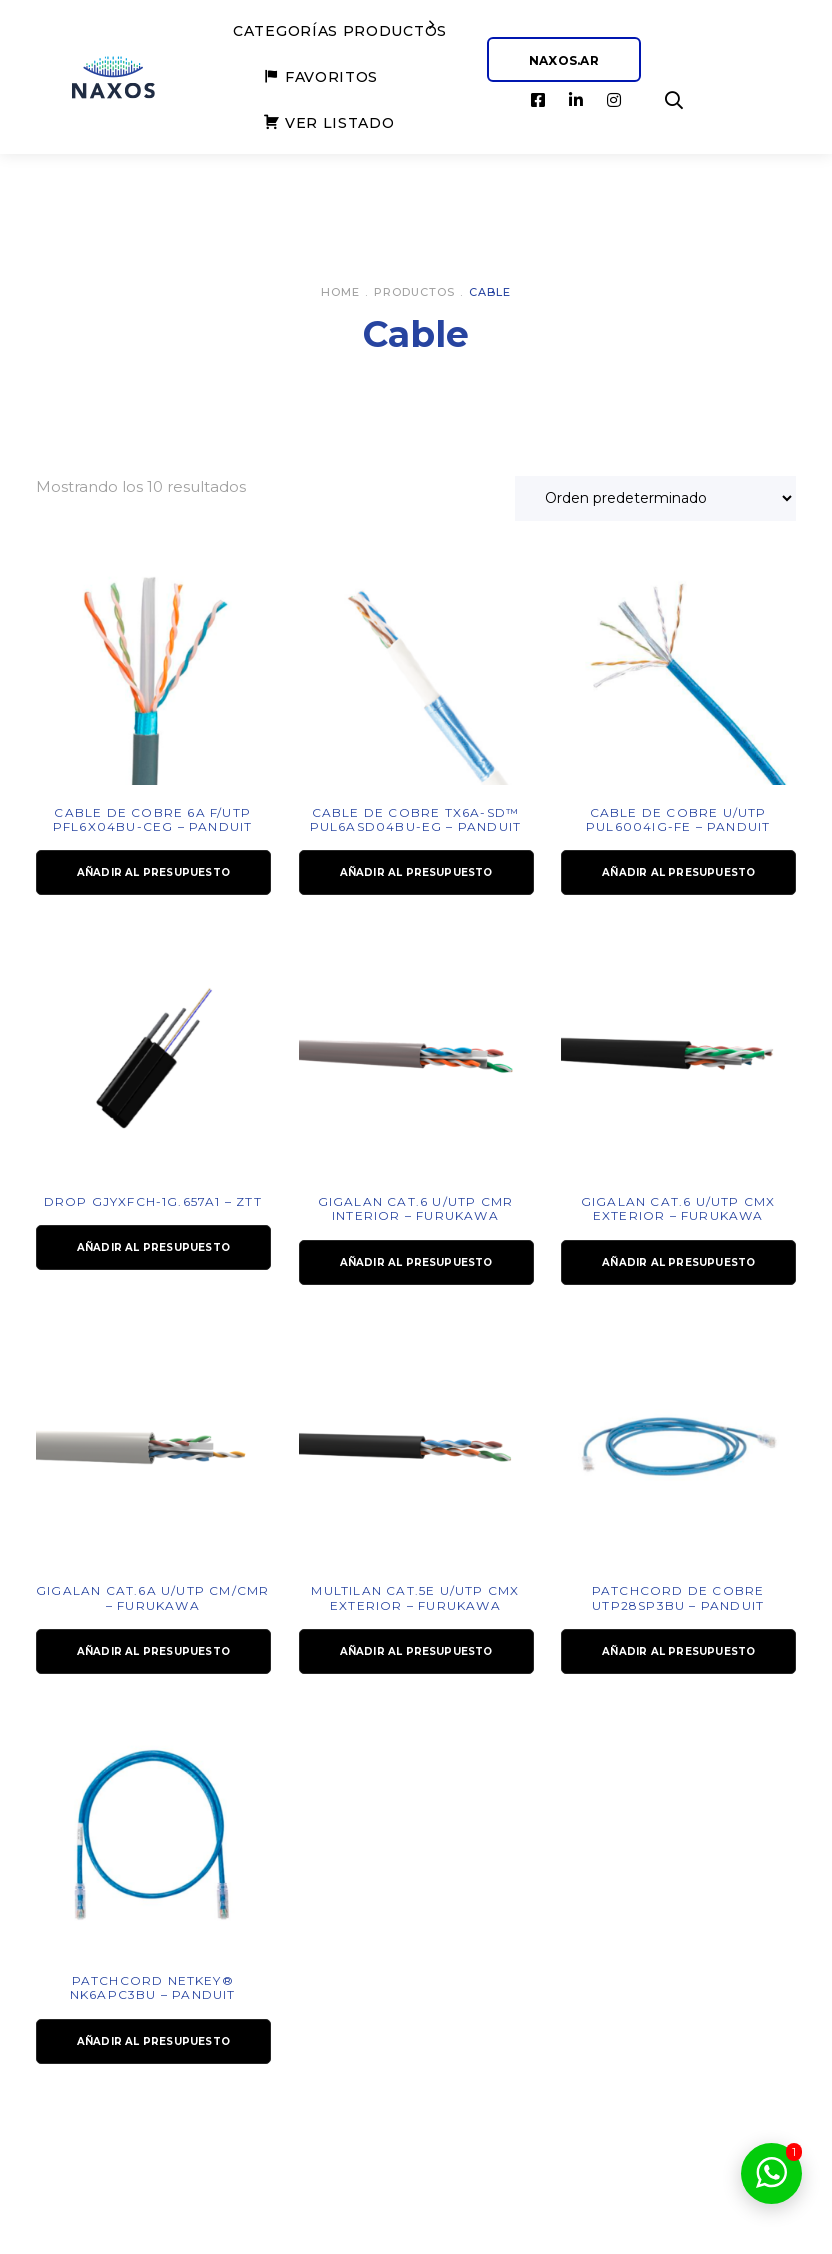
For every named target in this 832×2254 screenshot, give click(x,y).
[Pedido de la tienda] (655, 498)
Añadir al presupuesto (153, 872)
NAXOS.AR (564, 60)
